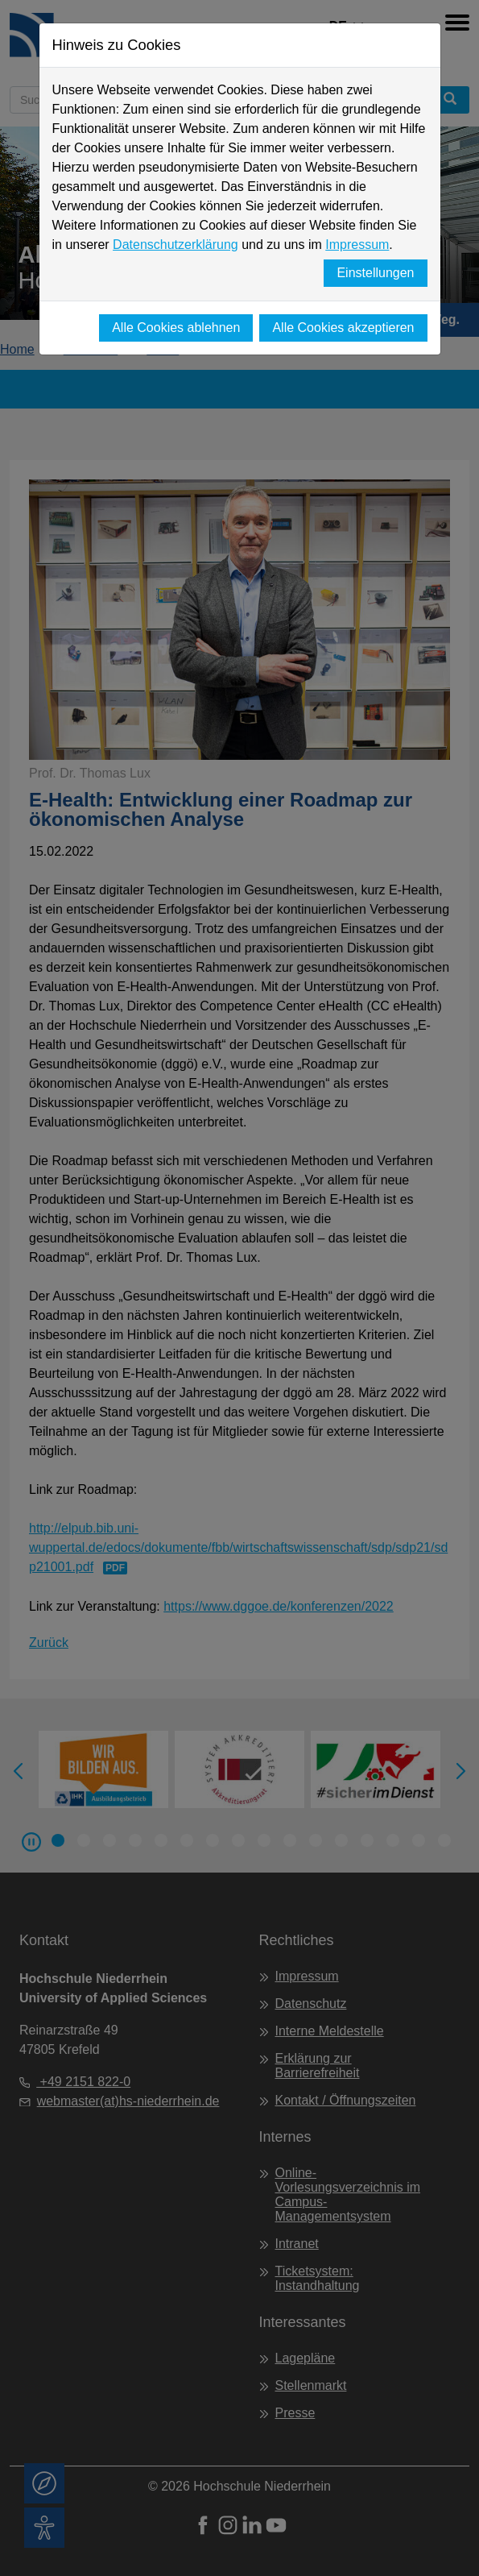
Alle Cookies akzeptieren (343, 327)
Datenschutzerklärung (175, 244)
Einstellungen (375, 273)
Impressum (357, 244)
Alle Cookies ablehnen (176, 327)
